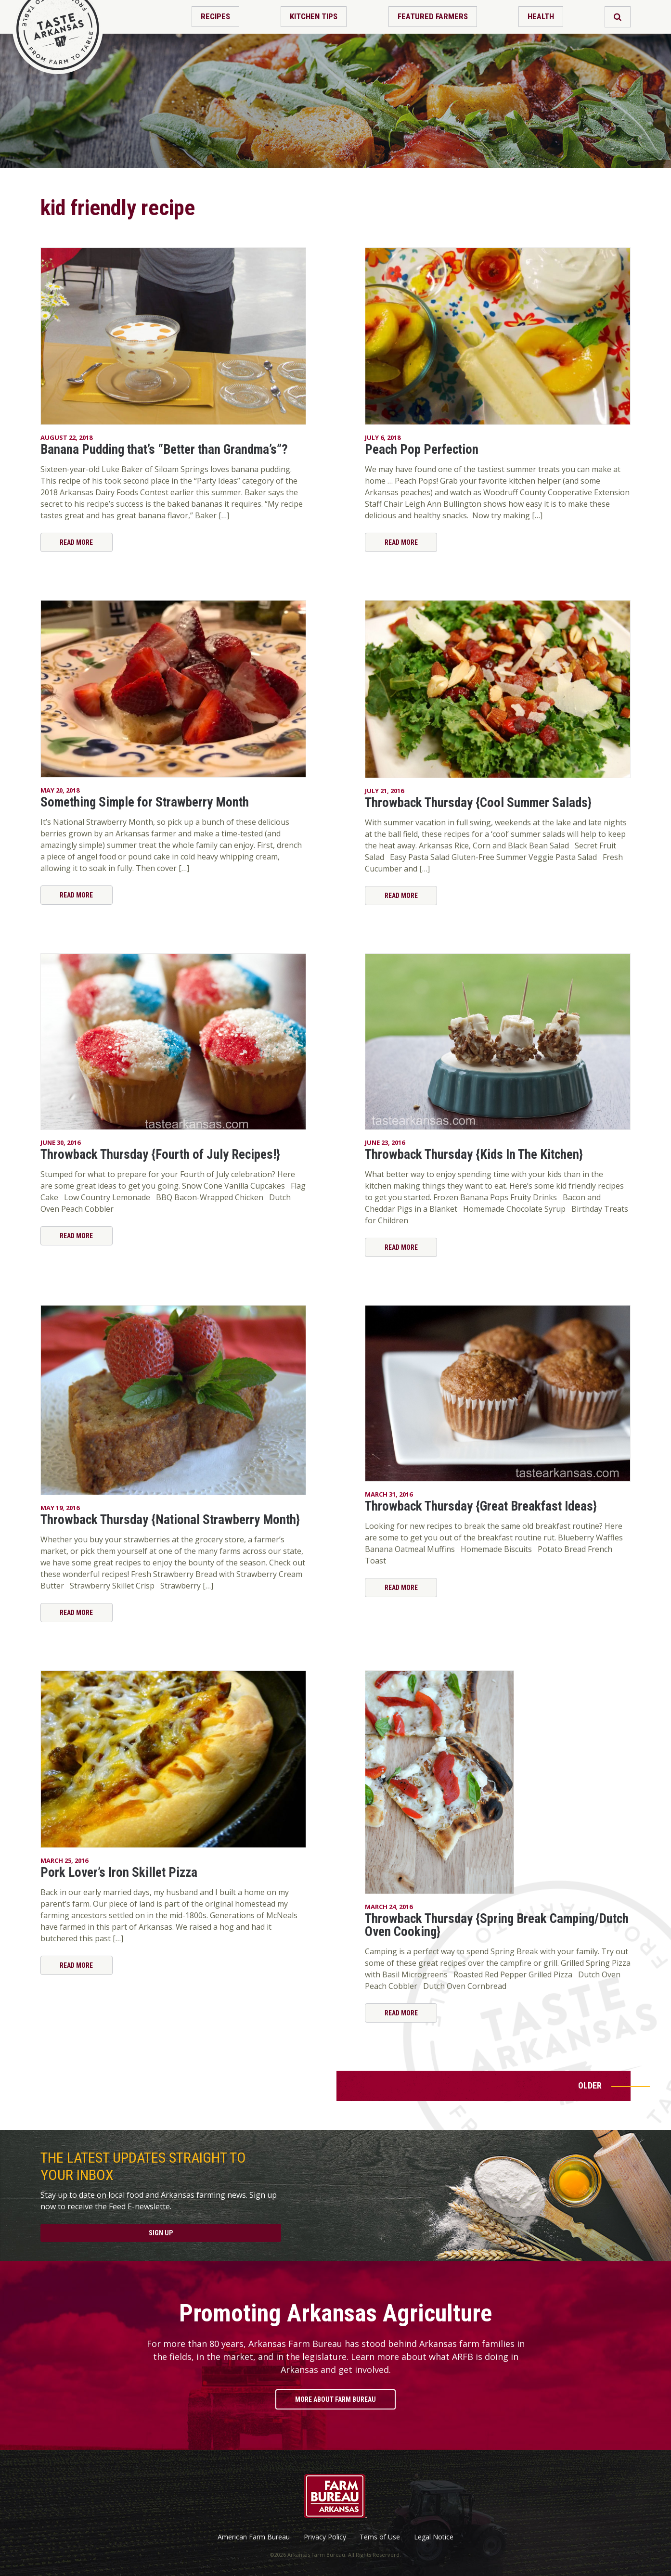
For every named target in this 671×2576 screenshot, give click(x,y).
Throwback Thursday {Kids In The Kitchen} (474, 1154)
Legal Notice (433, 2537)
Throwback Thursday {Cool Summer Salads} (478, 802)
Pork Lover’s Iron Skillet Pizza (118, 1872)
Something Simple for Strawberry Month (144, 802)
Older (590, 2085)
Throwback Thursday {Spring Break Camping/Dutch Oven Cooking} (497, 1925)
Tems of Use (380, 2537)
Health (541, 16)
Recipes (215, 16)
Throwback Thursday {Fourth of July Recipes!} (160, 1154)
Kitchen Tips (313, 16)
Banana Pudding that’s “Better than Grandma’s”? (164, 449)
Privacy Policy (325, 2537)
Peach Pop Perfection (421, 449)
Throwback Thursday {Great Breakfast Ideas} (481, 1506)
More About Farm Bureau (335, 2399)
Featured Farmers (433, 16)
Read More (76, 542)
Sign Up (161, 2233)
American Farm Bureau (254, 2537)
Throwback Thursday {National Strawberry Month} (170, 1519)
